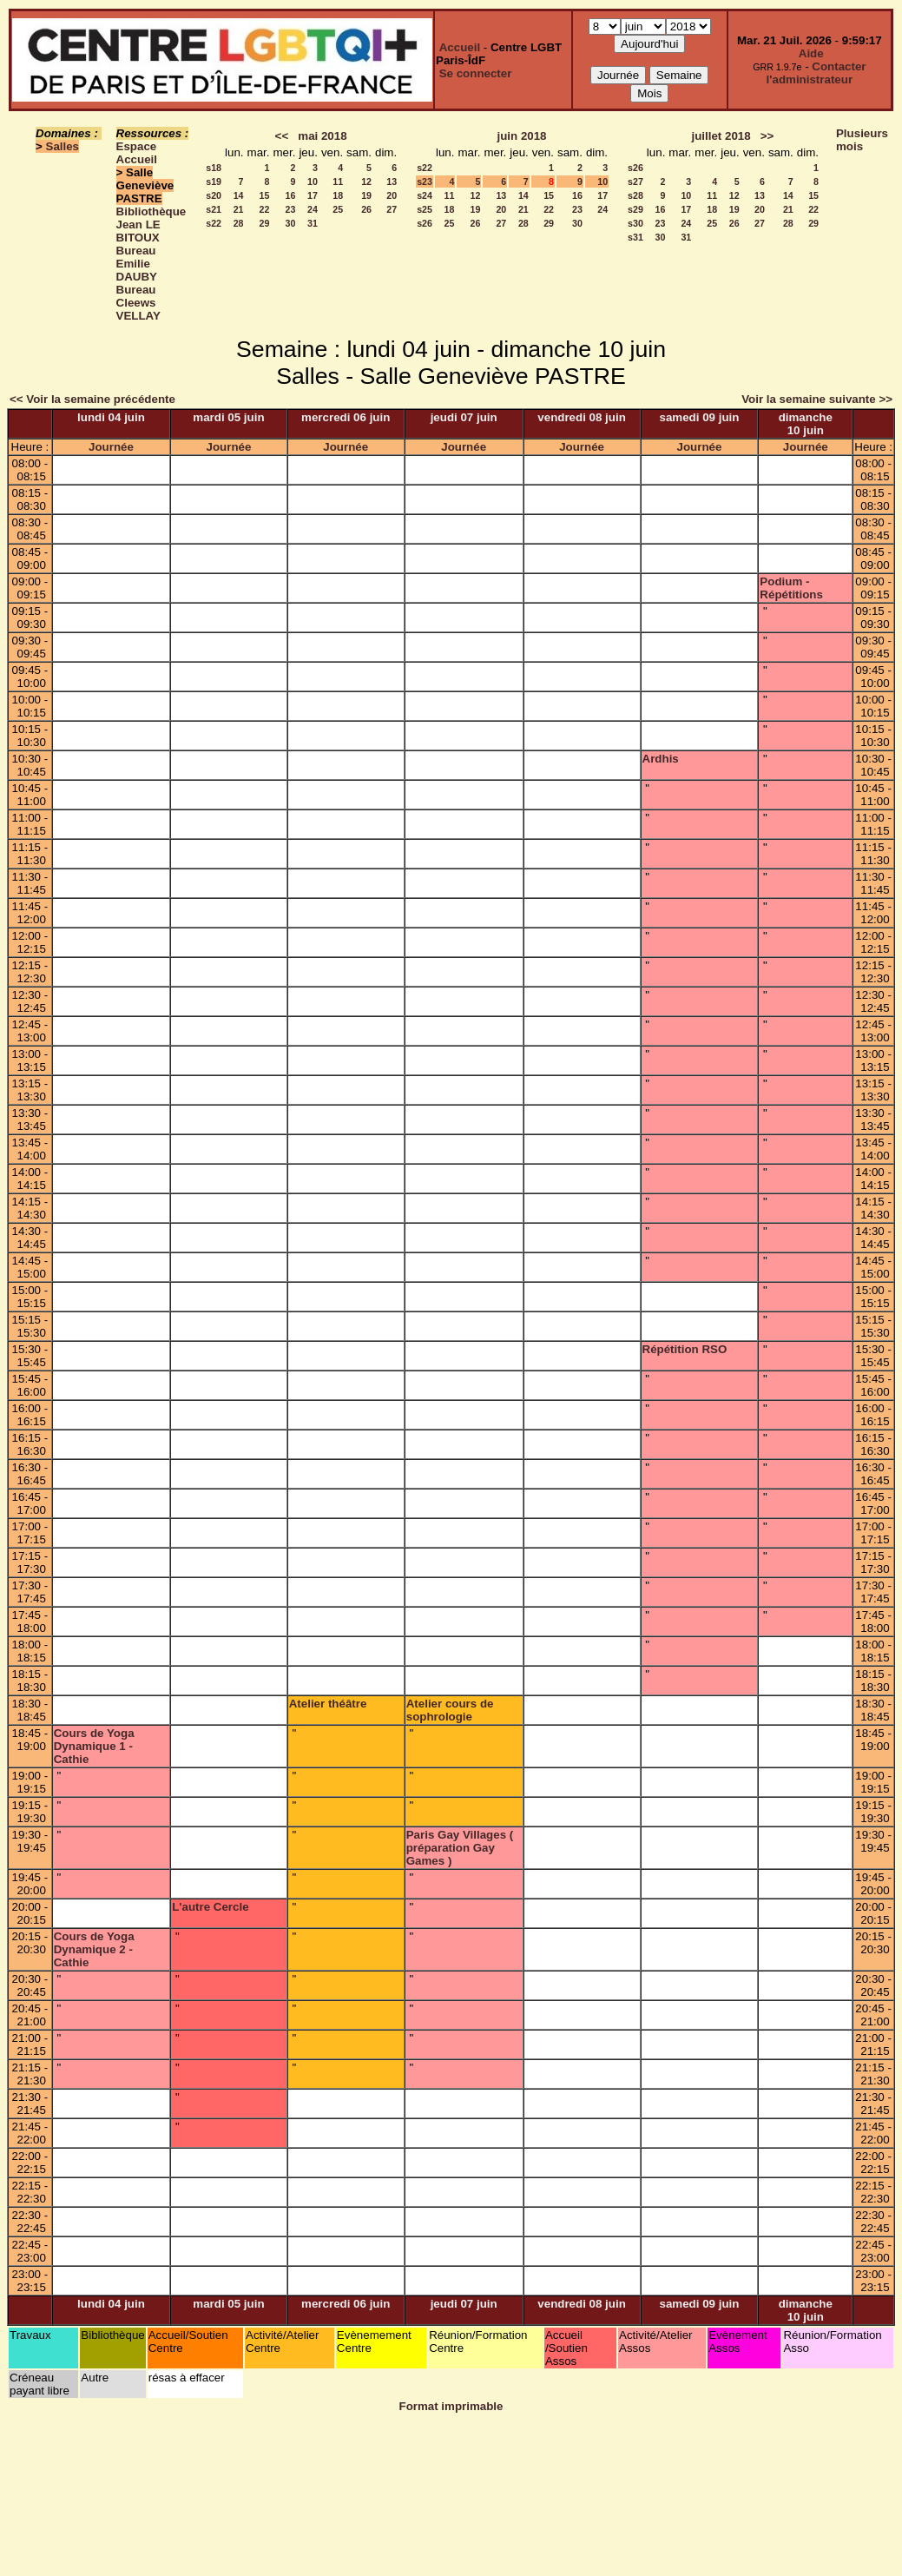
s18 (213, 167)
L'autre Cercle (210, 1906)
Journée (111, 446)
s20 (213, 195)
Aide (811, 53)
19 (366, 195)
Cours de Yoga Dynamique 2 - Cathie (94, 1949)
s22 (213, 223)
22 (265, 209)
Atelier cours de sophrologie (450, 1710)
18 (337, 195)
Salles (63, 146)
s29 (635, 209)
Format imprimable (451, 2406)
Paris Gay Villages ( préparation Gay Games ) (459, 1847)
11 (337, 181)
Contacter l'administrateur (816, 73)
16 (291, 195)
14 (239, 195)
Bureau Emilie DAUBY (136, 263)
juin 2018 (521, 135)
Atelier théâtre (328, 1703)
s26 (424, 223)
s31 (635, 237)
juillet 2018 (720, 135)
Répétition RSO (685, 1349)
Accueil (459, 47)
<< (282, 135)
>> (767, 135)
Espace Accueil (136, 153)
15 (265, 195)
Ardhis (660, 758)
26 (366, 209)
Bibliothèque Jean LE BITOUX (151, 224)
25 (337, 209)
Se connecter (475, 73)
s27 (635, 181)
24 (312, 209)
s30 (635, 223)
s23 (424, 181)
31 (312, 223)
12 (366, 181)
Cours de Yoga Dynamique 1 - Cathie (94, 1746)
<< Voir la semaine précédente (92, 399)
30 (291, 223)
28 (239, 223)
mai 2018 (322, 135)
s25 (424, 209)
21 (239, 209)
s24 (424, 195)
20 (391, 195)
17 (312, 195)
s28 (635, 195)
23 (291, 209)
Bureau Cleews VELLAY (138, 302)
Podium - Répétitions (791, 588)
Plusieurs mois (862, 140)
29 (265, 223)
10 (312, 181)
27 (391, 209)
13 (391, 181)
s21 (213, 209)
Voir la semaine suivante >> (816, 399)
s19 (213, 181)
